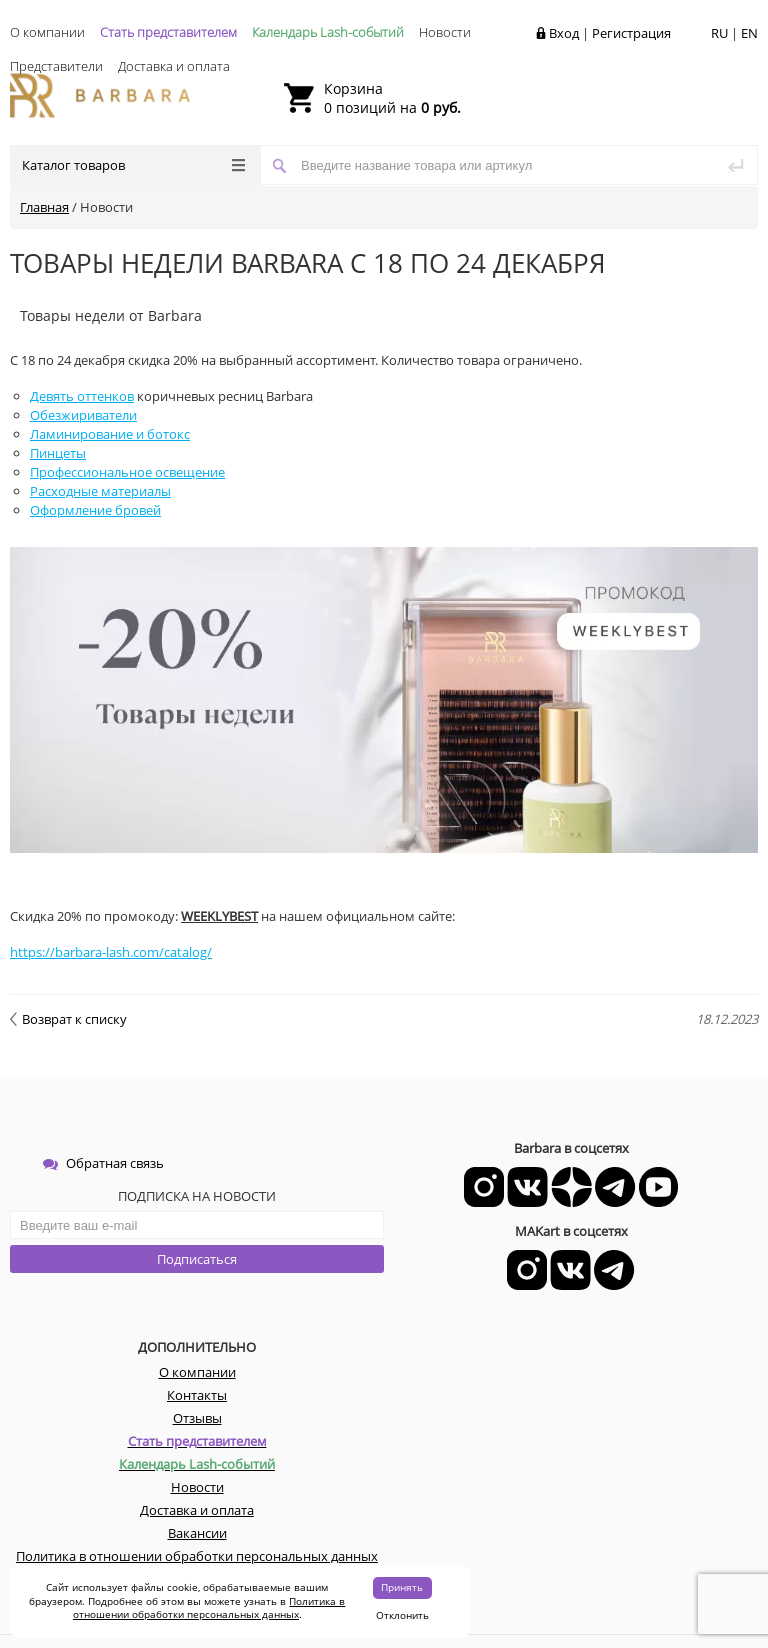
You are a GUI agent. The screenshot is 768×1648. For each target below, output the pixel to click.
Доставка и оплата (174, 66)
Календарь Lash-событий (328, 32)
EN (749, 33)
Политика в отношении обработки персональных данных (209, 1608)
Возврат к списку (68, 1019)
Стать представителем (168, 32)
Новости (445, 32)
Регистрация (631, 33)
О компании (47, 32)
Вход (564, 33)
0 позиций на (392, 98)
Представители (56, 66)
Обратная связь (103, 1163)
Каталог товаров (133, 165)
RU (719, 33)
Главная (44, 207)
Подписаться (197, 1259)
